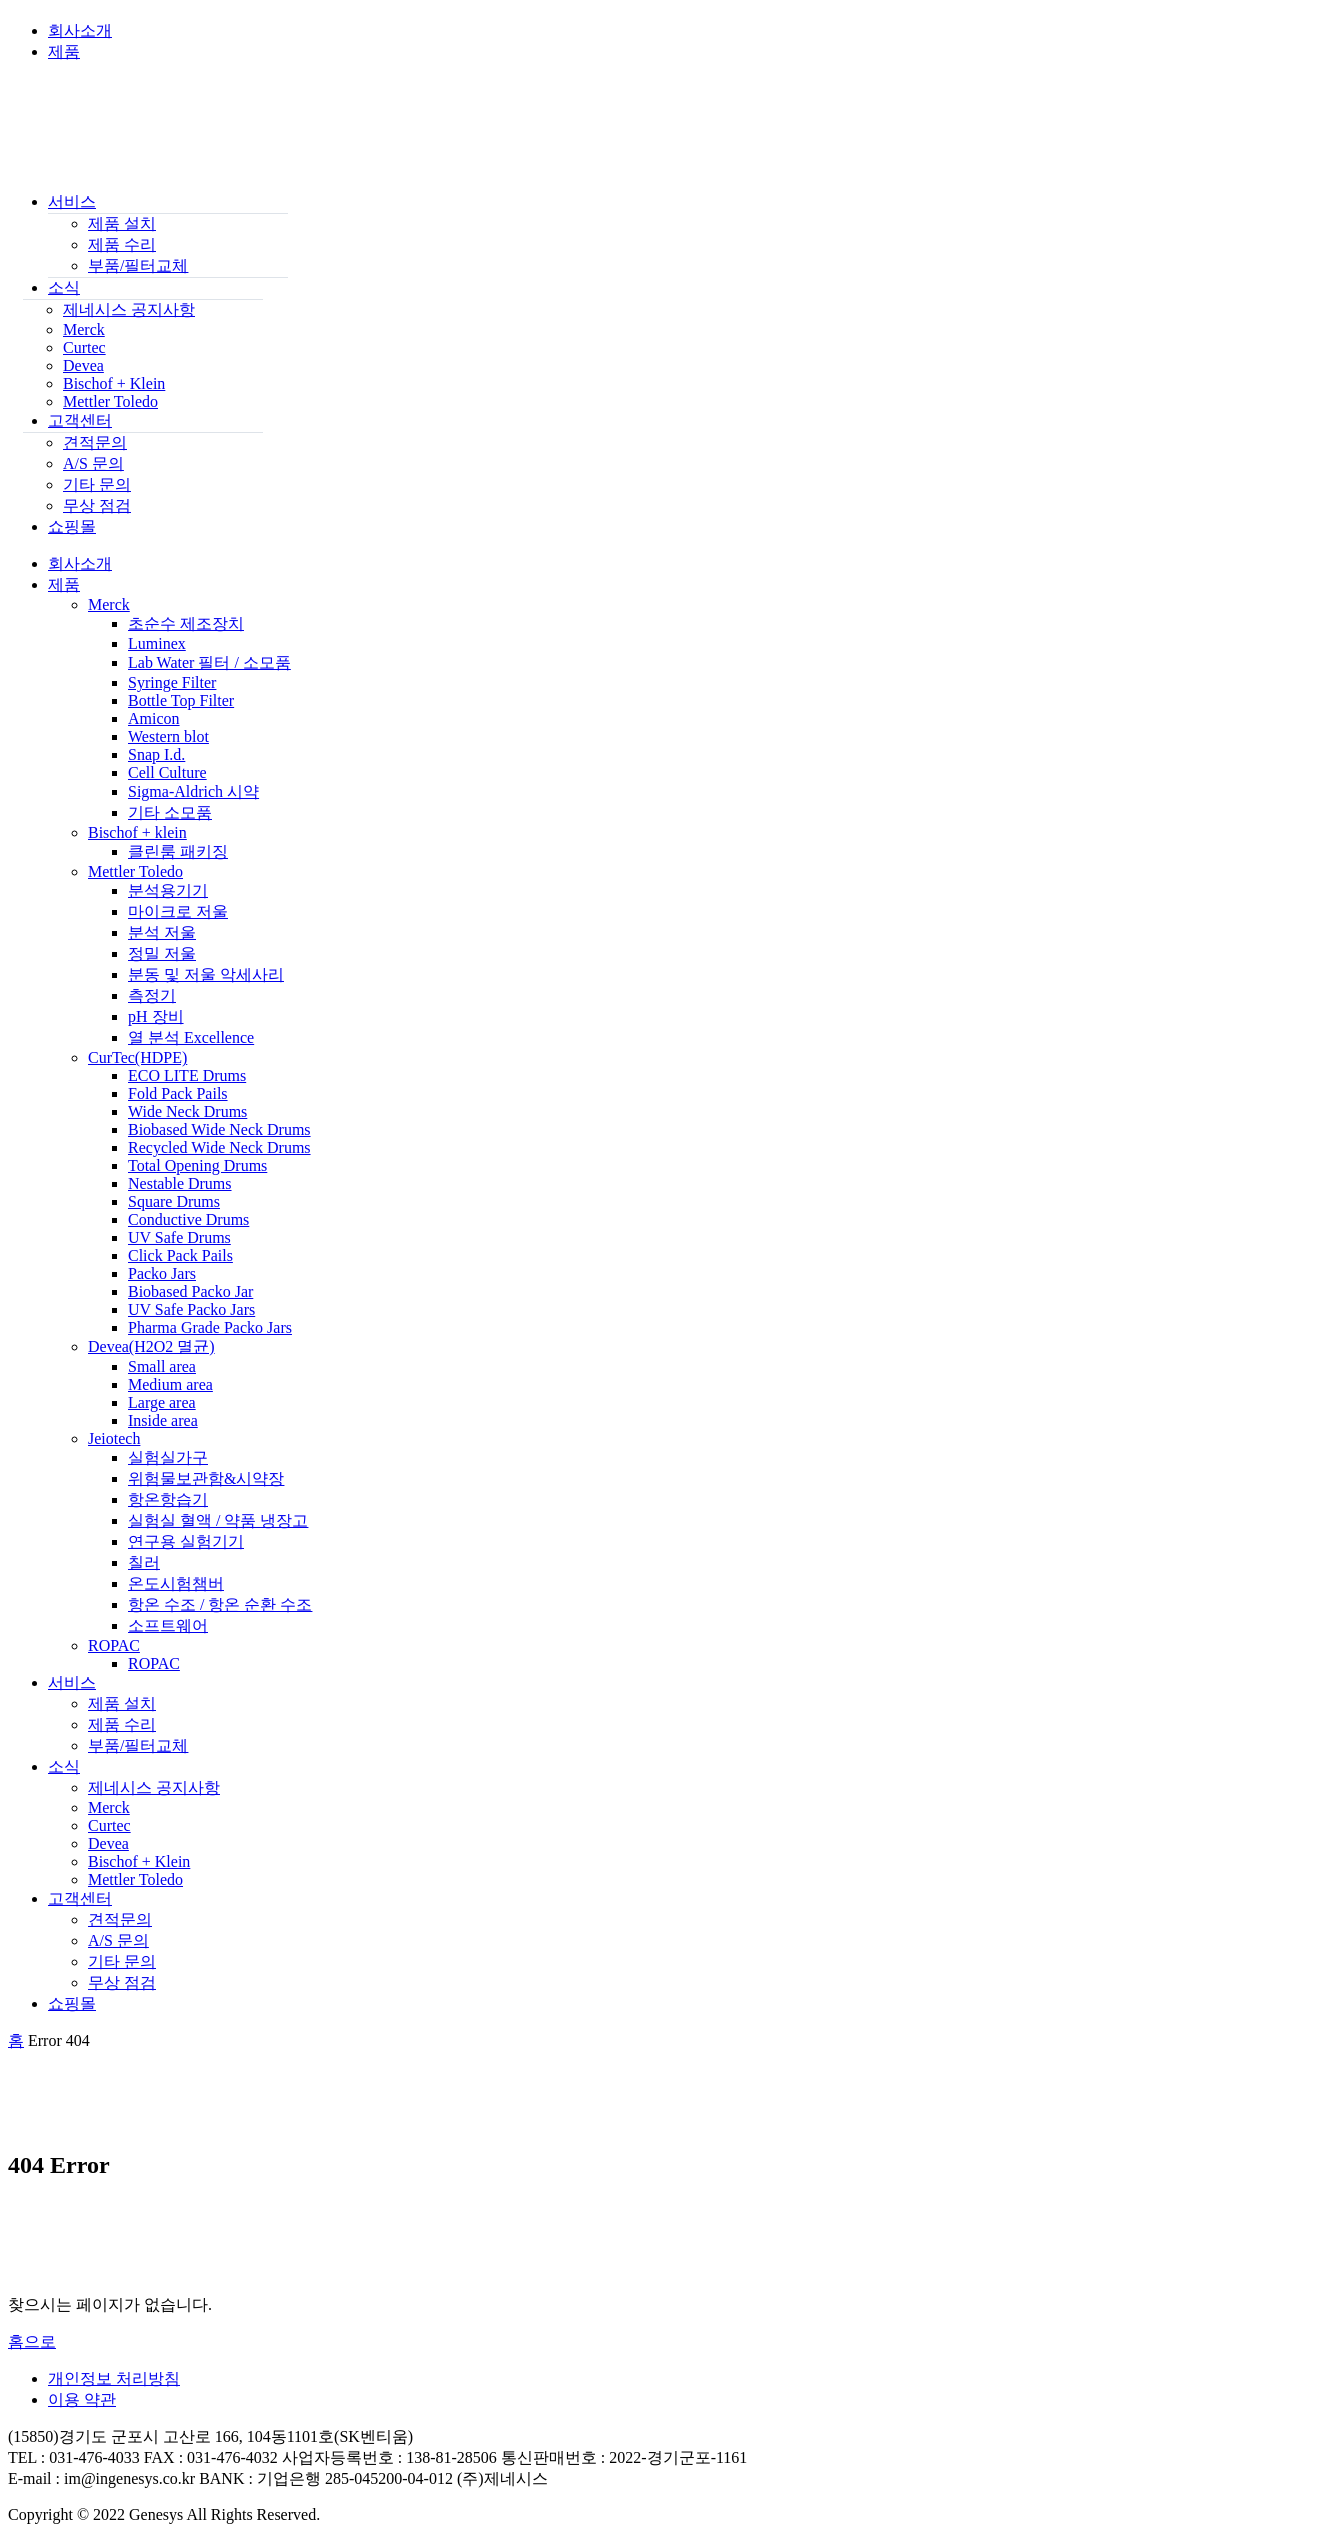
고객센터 (80, 420)
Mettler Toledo (110, 401)
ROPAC (114, 1645)
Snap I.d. (156, 754)
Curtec (84, 347)
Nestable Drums (180, 1183)
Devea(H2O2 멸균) (151, 1346)
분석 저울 (162, 932)
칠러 (144, 1562)
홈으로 (32, 2341)
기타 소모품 (170, 812)
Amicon (154, 718)
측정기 (152, 995)
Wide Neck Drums (187, 1111)
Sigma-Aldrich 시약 (193, 791)
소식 (64, 287)
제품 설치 (122, 223)
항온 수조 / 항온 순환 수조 (220, 1604)
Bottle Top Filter (181, 700)
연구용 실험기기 (186, 1541)
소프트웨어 (168, 1625)
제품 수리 (122, 244)
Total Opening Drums (197, 1165)
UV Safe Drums (179, 1237)
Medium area (170, 1384)
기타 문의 (97, 484)
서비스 (72, 201)
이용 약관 (82, 2399)
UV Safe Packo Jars (191, 1309)
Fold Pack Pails (178, 1093)
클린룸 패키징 (178, 851)
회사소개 (80, 30)
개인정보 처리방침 (114, 2378)
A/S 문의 (93, 463)
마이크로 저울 (178, 911)
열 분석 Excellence (191, 1037)
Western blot (168, 736)
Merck (84, 329)
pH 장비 (156, 1016)
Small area (162, 1366)
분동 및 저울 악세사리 (206, 974)
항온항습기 (168, 1499)
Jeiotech (114, 1438)
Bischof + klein (137, 832)
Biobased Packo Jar (190, 1291)
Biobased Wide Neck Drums (219, 1129)
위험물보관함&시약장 (206, 1478)
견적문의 (95, 442)
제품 (64, 51)
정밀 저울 (162, 953)
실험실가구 (168, 1457)
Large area (162, 1402)
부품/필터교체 (138, 265)
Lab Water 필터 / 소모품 (209, 662)
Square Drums (174, 1201)
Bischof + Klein (114, 383)
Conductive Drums (188, 1219)
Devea (83, 365)
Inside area (163, 1420)
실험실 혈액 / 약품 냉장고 (218, 1520)
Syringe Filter (172, 682)
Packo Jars (162, 1273)
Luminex (157, 643)
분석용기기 (168, 890)
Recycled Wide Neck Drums (219, 1147)
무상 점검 (97, 505)
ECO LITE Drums (187, 1075)
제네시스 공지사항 (129, 309)
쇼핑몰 (72, 526)
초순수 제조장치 (186, 623)
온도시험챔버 (176, 1583)
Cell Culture (167, 772)
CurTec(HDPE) (137, 1057)
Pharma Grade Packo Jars (210, 1327)
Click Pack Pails (180, 1255)
